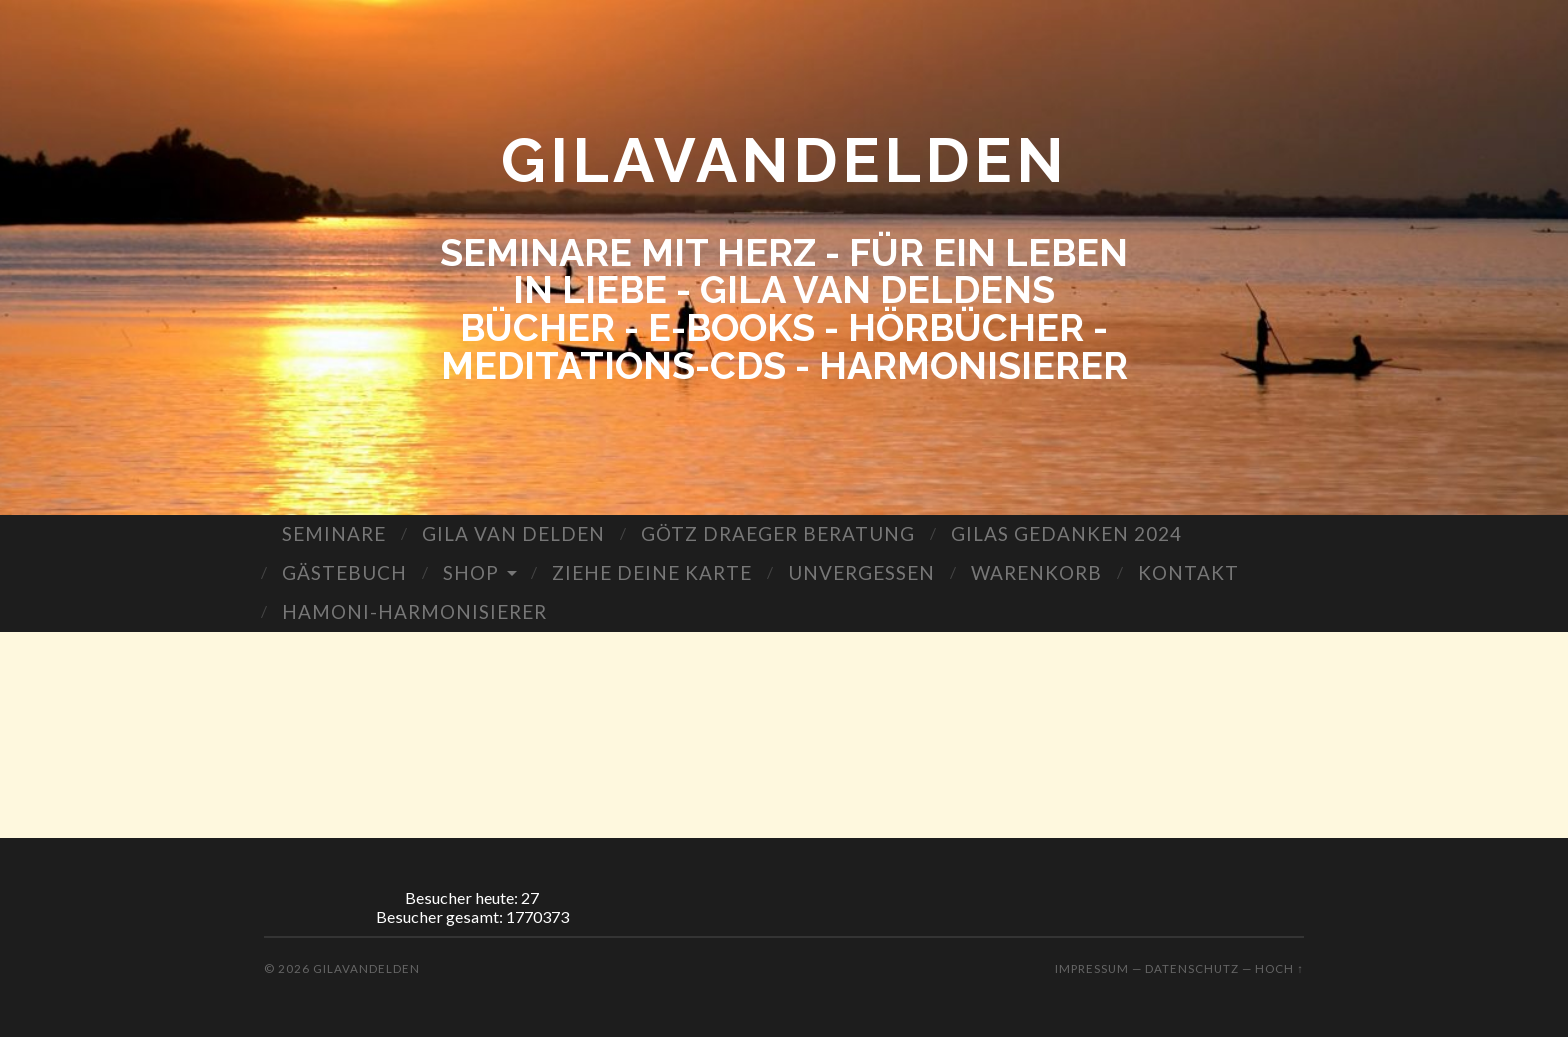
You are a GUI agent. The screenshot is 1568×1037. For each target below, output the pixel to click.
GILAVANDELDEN (784, 160)
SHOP (471, 572)
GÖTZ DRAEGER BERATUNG (778, 533)
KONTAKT (1188, 572)
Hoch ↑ (1279, 968)
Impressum (1092, 968)
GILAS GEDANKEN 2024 (1066, 533)
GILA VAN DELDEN (513, 533)
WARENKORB (1036, 572)
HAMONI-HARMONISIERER (414, 611)
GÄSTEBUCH (344, 572)
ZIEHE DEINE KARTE (652, 572)
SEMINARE (334, 533)
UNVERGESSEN (861, 572)
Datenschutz (1192, 968)
